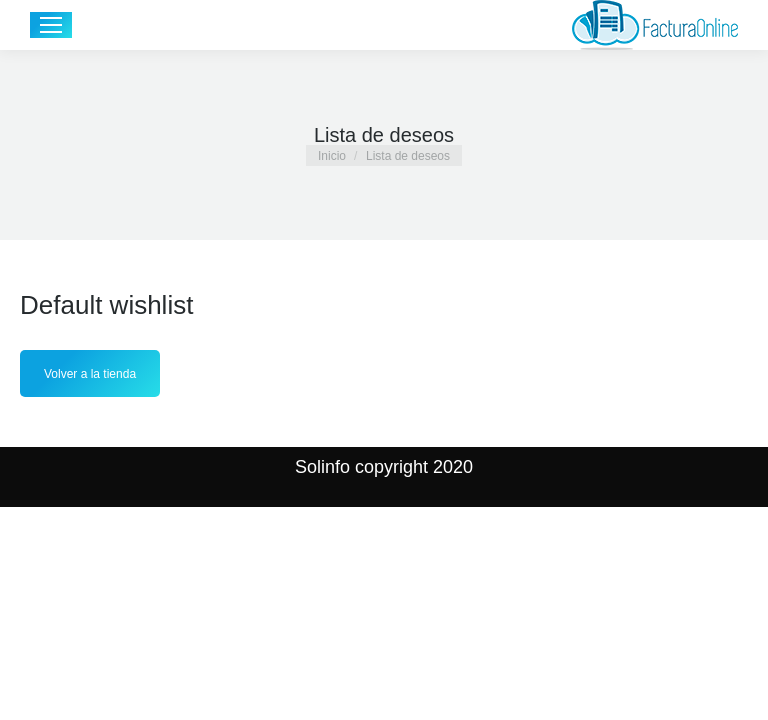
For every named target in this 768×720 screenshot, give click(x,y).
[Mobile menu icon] (51, 25)
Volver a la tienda (90, 374)
